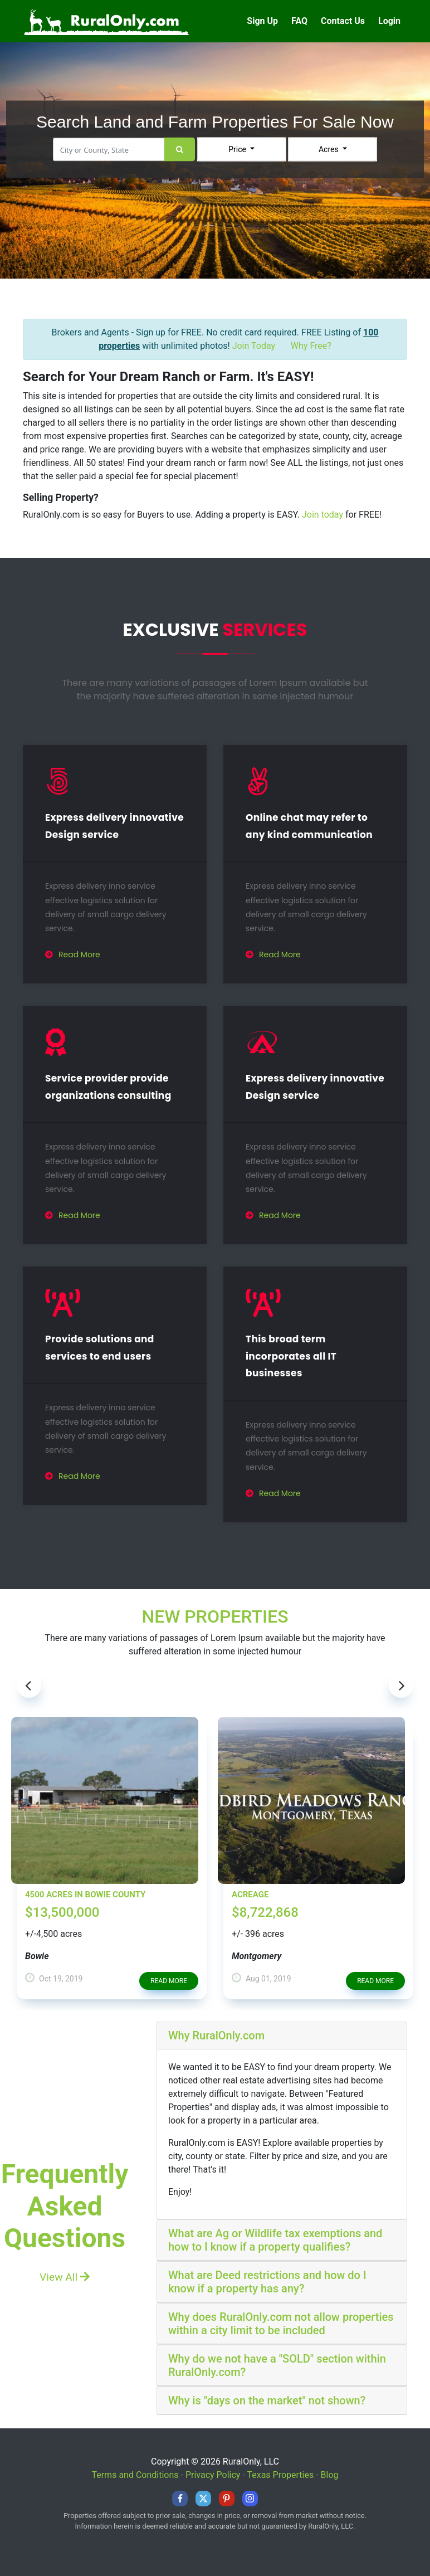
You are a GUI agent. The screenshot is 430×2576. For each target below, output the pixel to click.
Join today (322, 514)
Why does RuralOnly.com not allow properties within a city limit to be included (281, 2323)
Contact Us (343, 21)
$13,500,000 (62, 1912)
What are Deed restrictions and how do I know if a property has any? (267, 2281)
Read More (72, 954)
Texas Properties (280, 2475)
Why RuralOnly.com (216, 2035)
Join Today (253, 345)
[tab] (282, 2035)
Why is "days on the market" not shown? (266, 2400)
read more (168, 1981)
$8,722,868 (265, 1912)
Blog (330, 2475)
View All (65, 2277)
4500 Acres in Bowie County (85, 1895)
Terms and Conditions (134, 2475)
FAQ (299, 21)
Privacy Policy (213, 2475)
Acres (329, 149)
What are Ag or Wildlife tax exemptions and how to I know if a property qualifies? (275, 2240)
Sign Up (262, 21)
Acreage (250, 1895)
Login (389, 21)
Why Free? (311, 345)
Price (238, 149)
